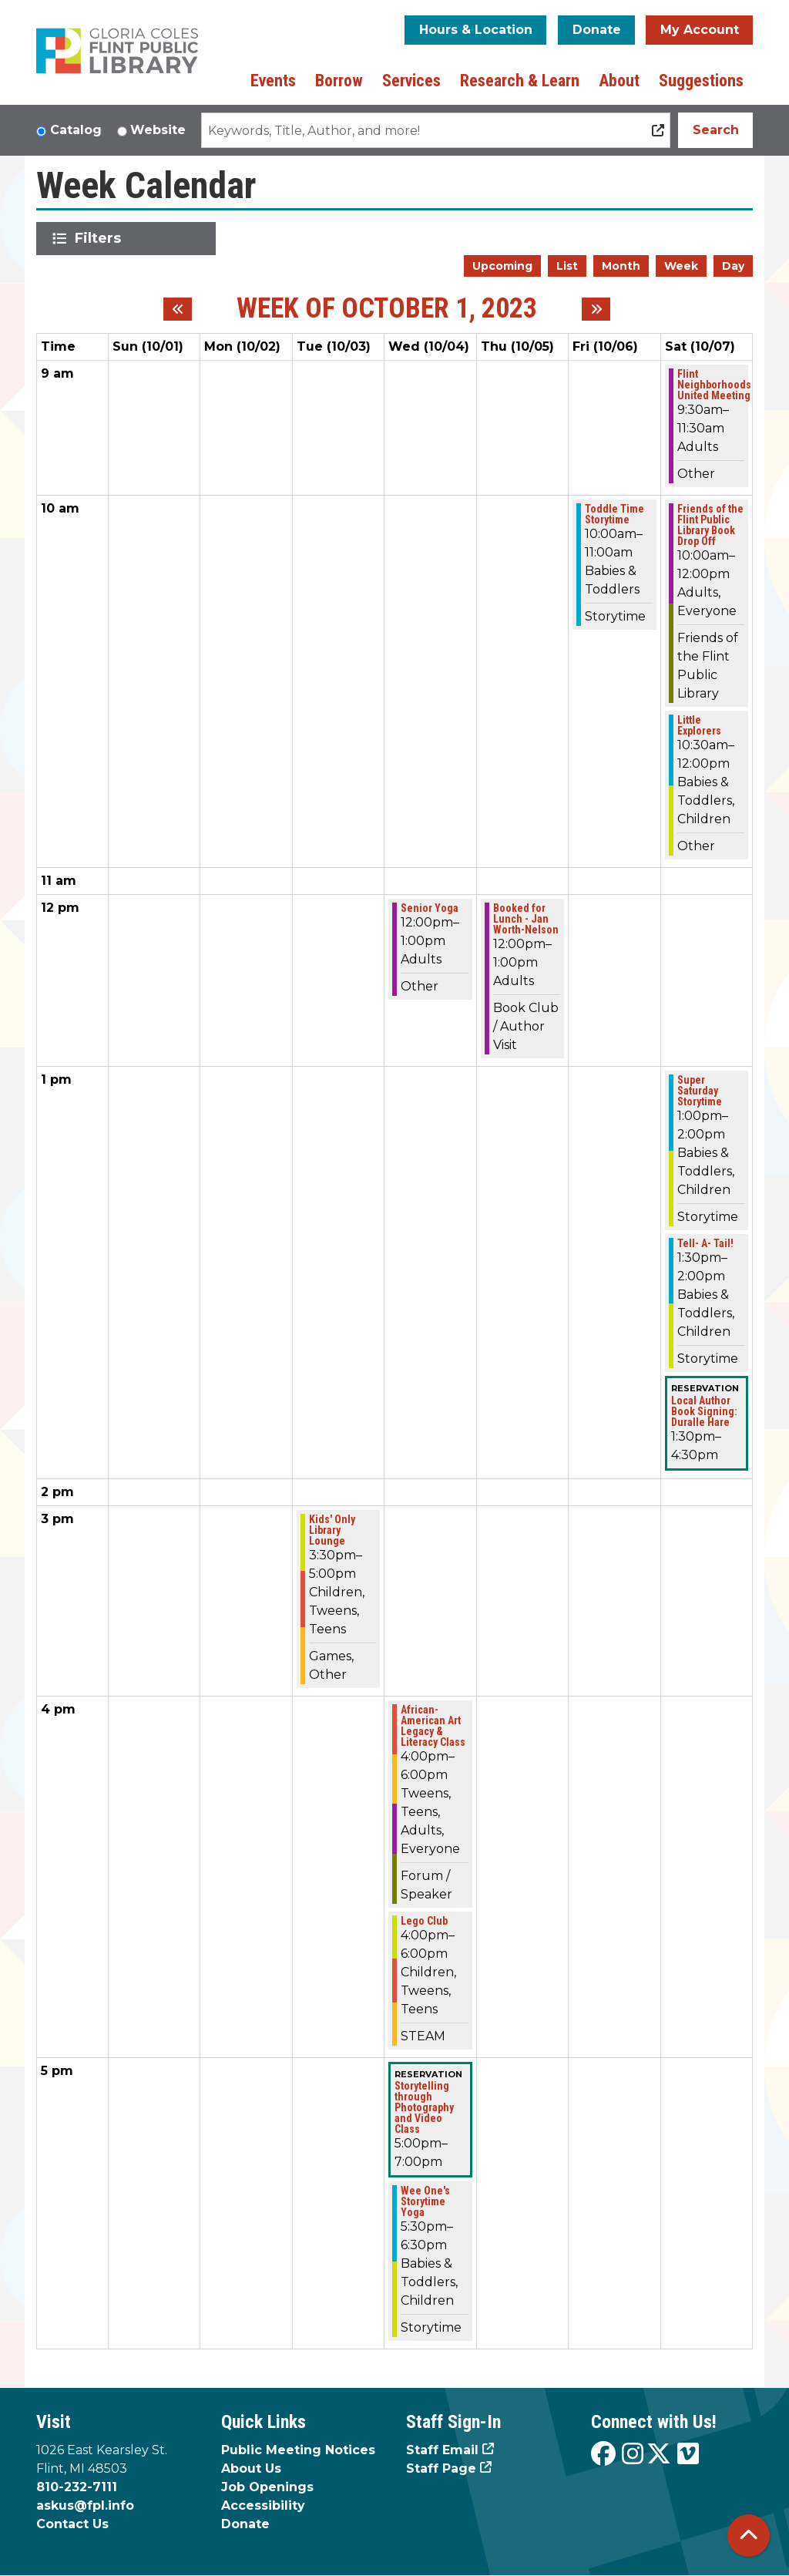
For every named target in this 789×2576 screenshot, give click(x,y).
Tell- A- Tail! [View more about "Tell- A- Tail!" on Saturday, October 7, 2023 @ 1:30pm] (705, 1243)
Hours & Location (475, 29)
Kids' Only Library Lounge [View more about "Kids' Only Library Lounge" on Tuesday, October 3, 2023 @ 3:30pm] (332, 1530)
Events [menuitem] (273, 80)
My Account (699, 29)
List (567, 266)
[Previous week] (177, 309)
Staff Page (441, 2468)
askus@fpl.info (85, 2505)
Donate (596, 29)
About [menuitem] (619, 80)
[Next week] (596, 309)
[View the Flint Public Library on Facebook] (603, 2454)
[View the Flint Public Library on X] (658, 2454)
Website (158, 130)
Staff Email (442, 2450)
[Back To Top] (748, 2535)
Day (733, 266)
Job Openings (267, 2487)
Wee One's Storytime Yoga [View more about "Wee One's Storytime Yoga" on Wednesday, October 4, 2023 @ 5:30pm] (425, 2201)
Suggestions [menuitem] (701, 80)
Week (681, 266)
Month (621, 266)
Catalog (76, 130)
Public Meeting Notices (298, 2450)
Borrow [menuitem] (339, 80)
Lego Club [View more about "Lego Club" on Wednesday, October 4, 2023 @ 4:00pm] (424, 1920)
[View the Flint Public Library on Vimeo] (688, 2454)
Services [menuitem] (411, 80)
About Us (251, 2468)
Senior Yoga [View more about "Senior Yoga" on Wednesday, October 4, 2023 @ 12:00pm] (429, 908)
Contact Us (72, 2524)
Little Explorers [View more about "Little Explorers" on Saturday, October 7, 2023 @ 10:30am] (699, 725)
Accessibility (263, 2505)
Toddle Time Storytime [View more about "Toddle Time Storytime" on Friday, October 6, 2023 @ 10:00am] (614, 514)
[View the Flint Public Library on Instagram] (632, 2454)
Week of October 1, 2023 (387, 308)
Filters (100, 238)
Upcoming (502, 266)
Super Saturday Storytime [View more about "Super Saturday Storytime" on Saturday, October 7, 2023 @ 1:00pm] (699, 1090)
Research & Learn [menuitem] (519, 80)
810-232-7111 (76, 2487)
